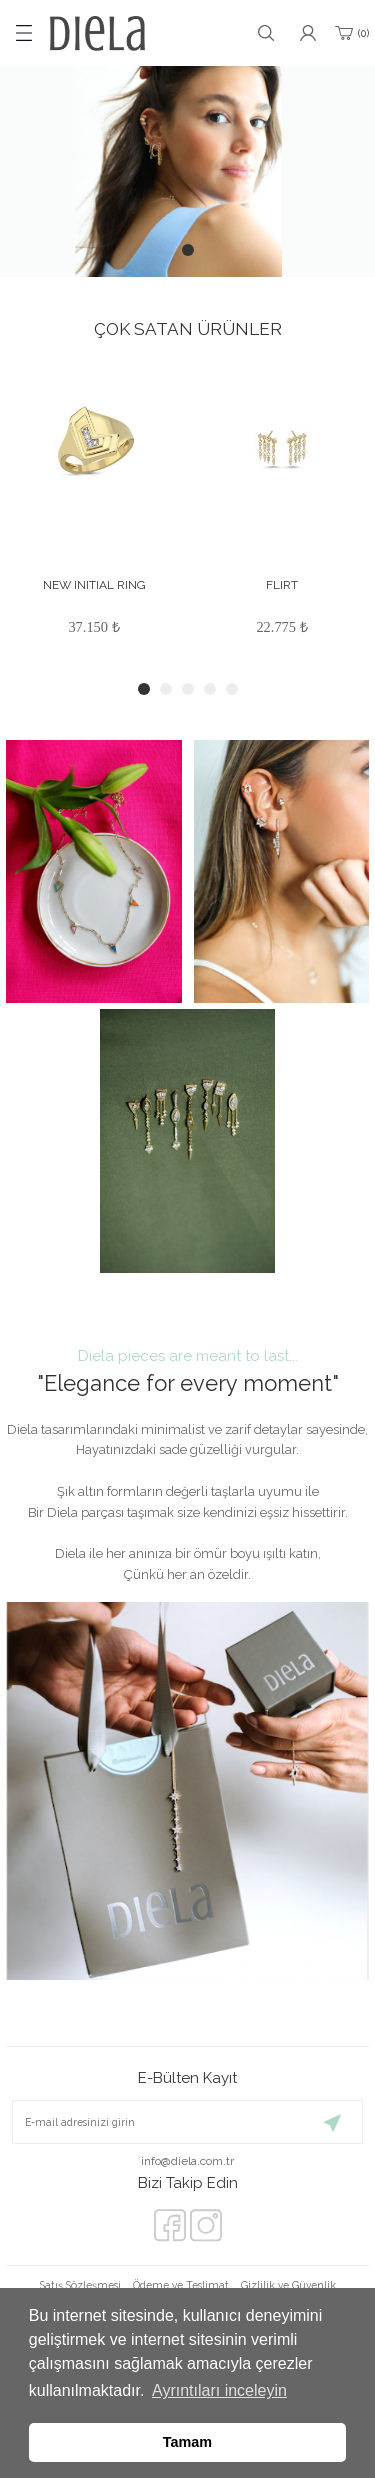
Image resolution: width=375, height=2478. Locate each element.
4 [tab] (210, 689)
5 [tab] (232, 689)
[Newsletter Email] (187, 2122)
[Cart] (350, 33)
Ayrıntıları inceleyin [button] (219, 2390)
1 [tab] (188, 250)
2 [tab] (166, 689)
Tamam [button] (187, 2442)
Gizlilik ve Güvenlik (288, 2285)
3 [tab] (188, 689)
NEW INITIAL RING (94, 585)
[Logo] (97, 33)
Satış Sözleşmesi (80, 2285)
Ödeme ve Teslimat (181, 2285)
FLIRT (282, 585)
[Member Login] (308, 33)
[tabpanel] (187, 171)
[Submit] (333, 2122)
